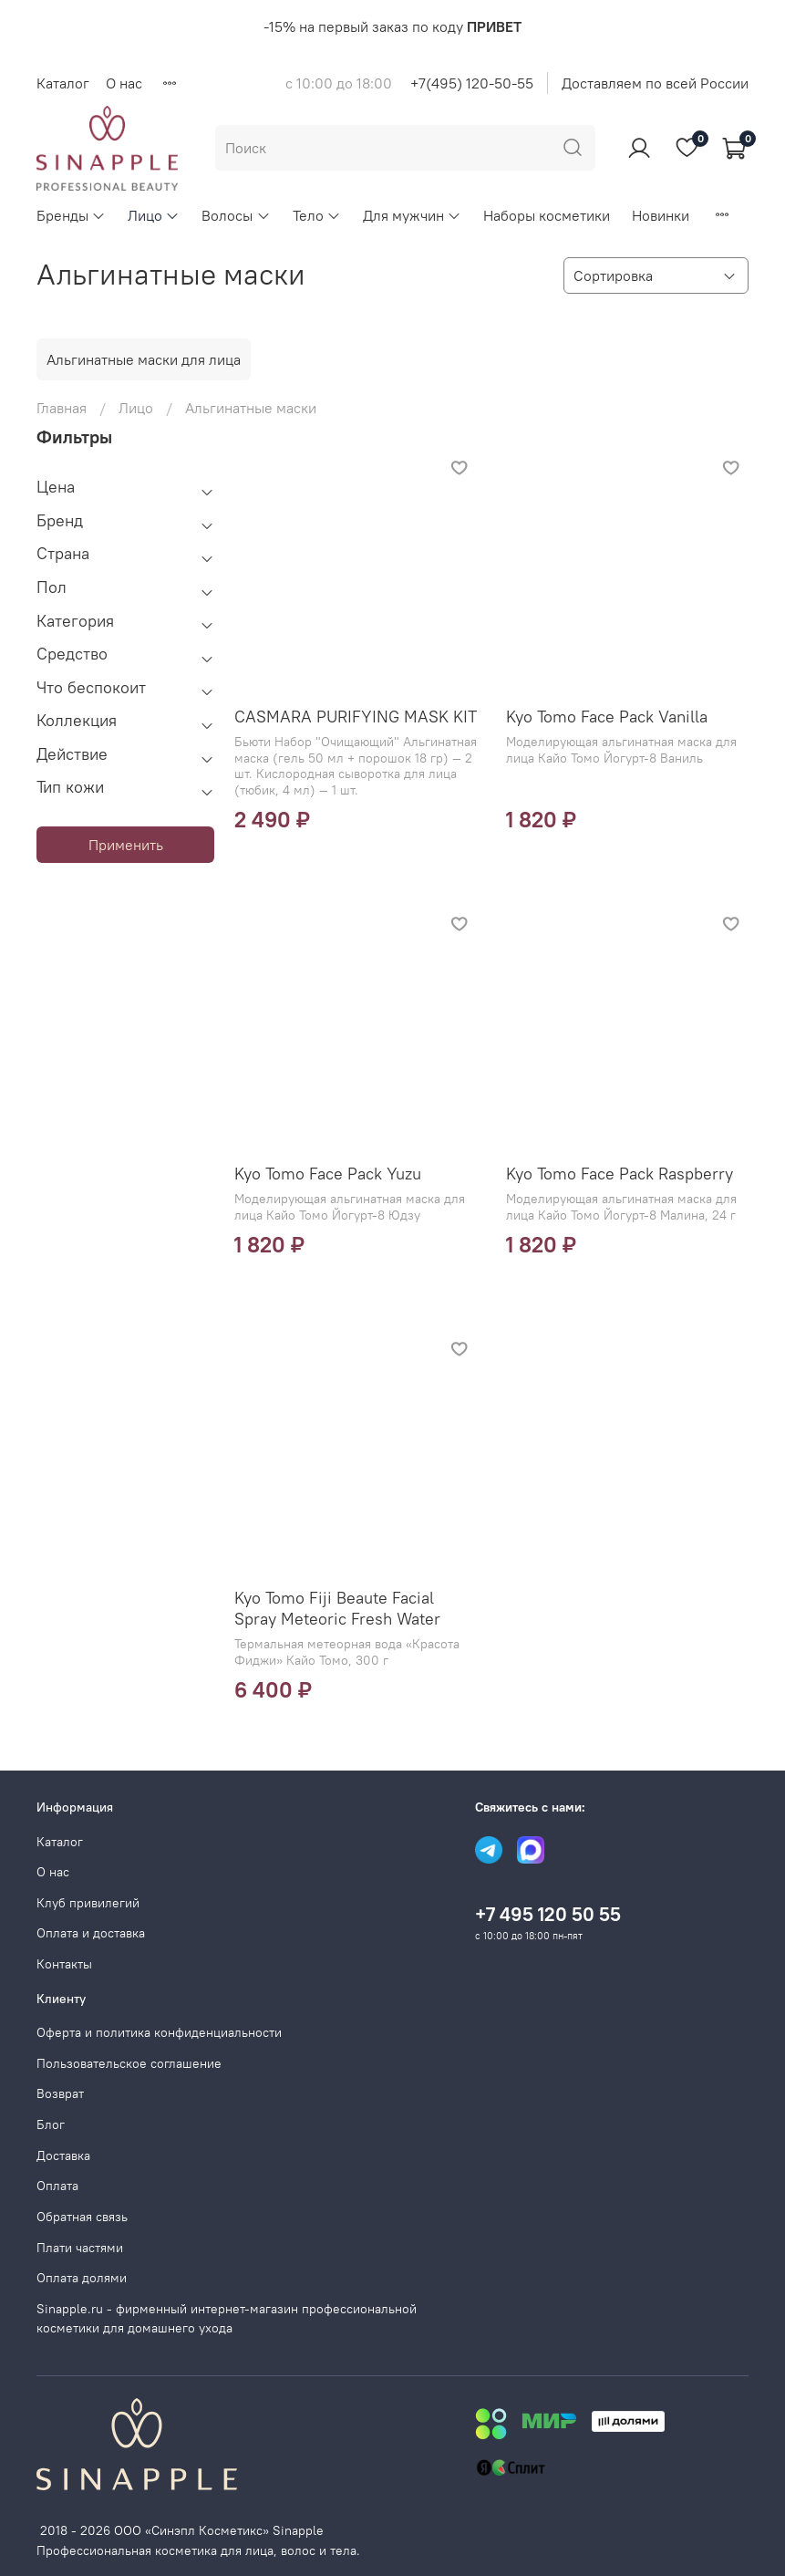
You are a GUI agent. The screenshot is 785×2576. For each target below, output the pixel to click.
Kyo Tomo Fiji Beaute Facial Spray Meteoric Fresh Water (337, 1608)
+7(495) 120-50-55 (471, 83)
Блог (50, 2124)
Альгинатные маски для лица (143, 359)
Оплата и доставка (90, 1933)
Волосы (235, 215)
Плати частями (79, 2247)
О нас (124, 83)
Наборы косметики (546, 215)
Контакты (64, 1964)
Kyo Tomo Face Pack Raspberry (619, 1173)
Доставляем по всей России (655, 83)
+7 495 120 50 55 (548, 1914)
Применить (125, 845)
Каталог (62, 83)
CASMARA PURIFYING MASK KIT (355, 716)
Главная (61, 408)
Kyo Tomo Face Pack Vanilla (607, 716)
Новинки (660, 215)
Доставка (63, 2155)
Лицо (154, 215)
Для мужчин (412, 215)
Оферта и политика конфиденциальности (159, 2032)
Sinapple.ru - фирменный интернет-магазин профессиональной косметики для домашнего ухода (226, 2319)
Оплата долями (81, 2278)
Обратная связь (82, 2216)
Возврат (60, 2093)
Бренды (71, 215)
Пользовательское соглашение (129, 2063)
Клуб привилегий (87, 1903)
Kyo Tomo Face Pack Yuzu (327, 1173)
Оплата (57, 2185)
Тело (317, 215)
